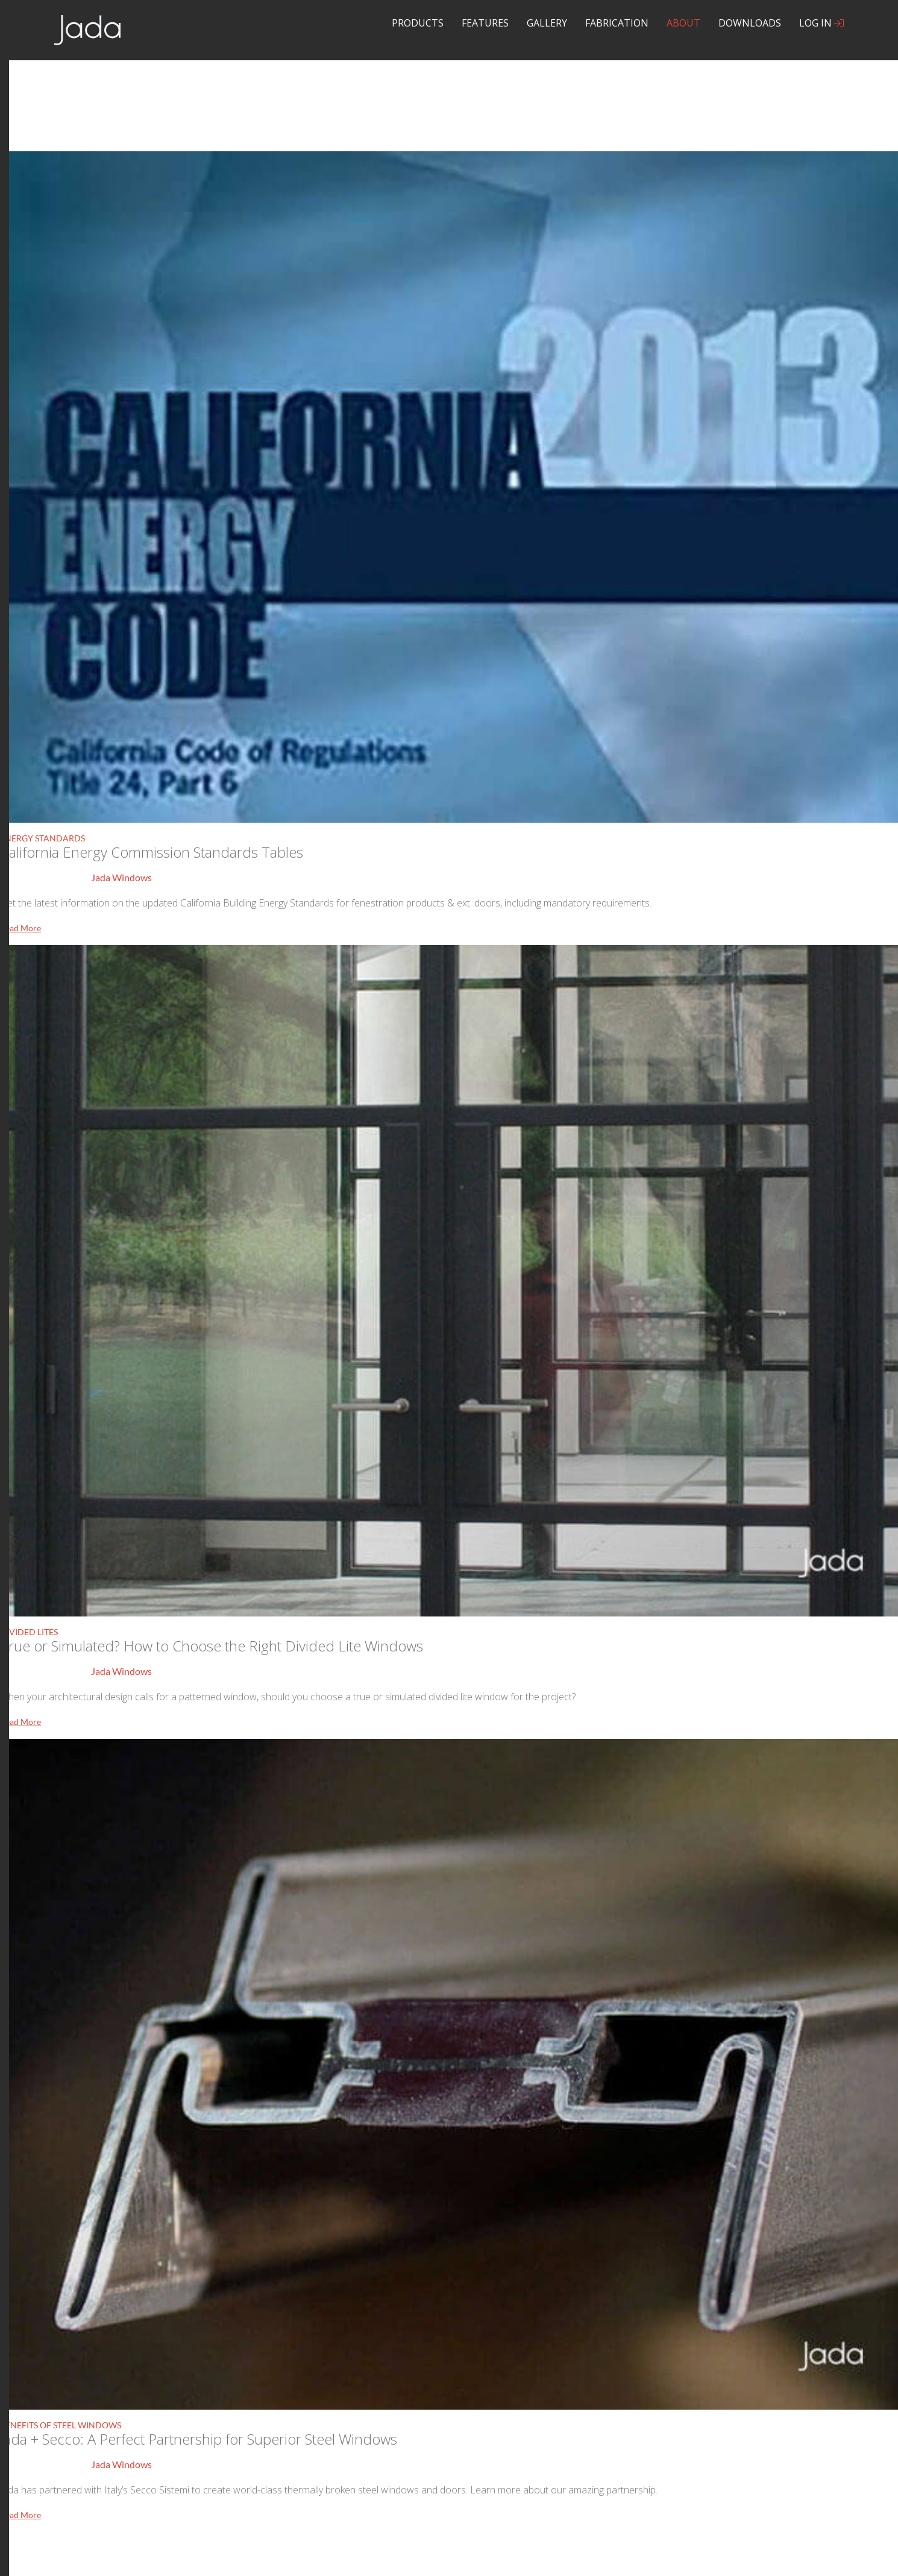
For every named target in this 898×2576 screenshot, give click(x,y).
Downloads (749, 23)
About (683, 23)
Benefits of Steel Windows (60, 2425)
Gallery (547, 23)
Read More (20, 928)
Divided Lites (29, 1632)
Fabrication (616, 23)
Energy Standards (42, 838)
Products (418, 23)
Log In (821, 23)
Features (485, 23)
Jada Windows (121, 877)
